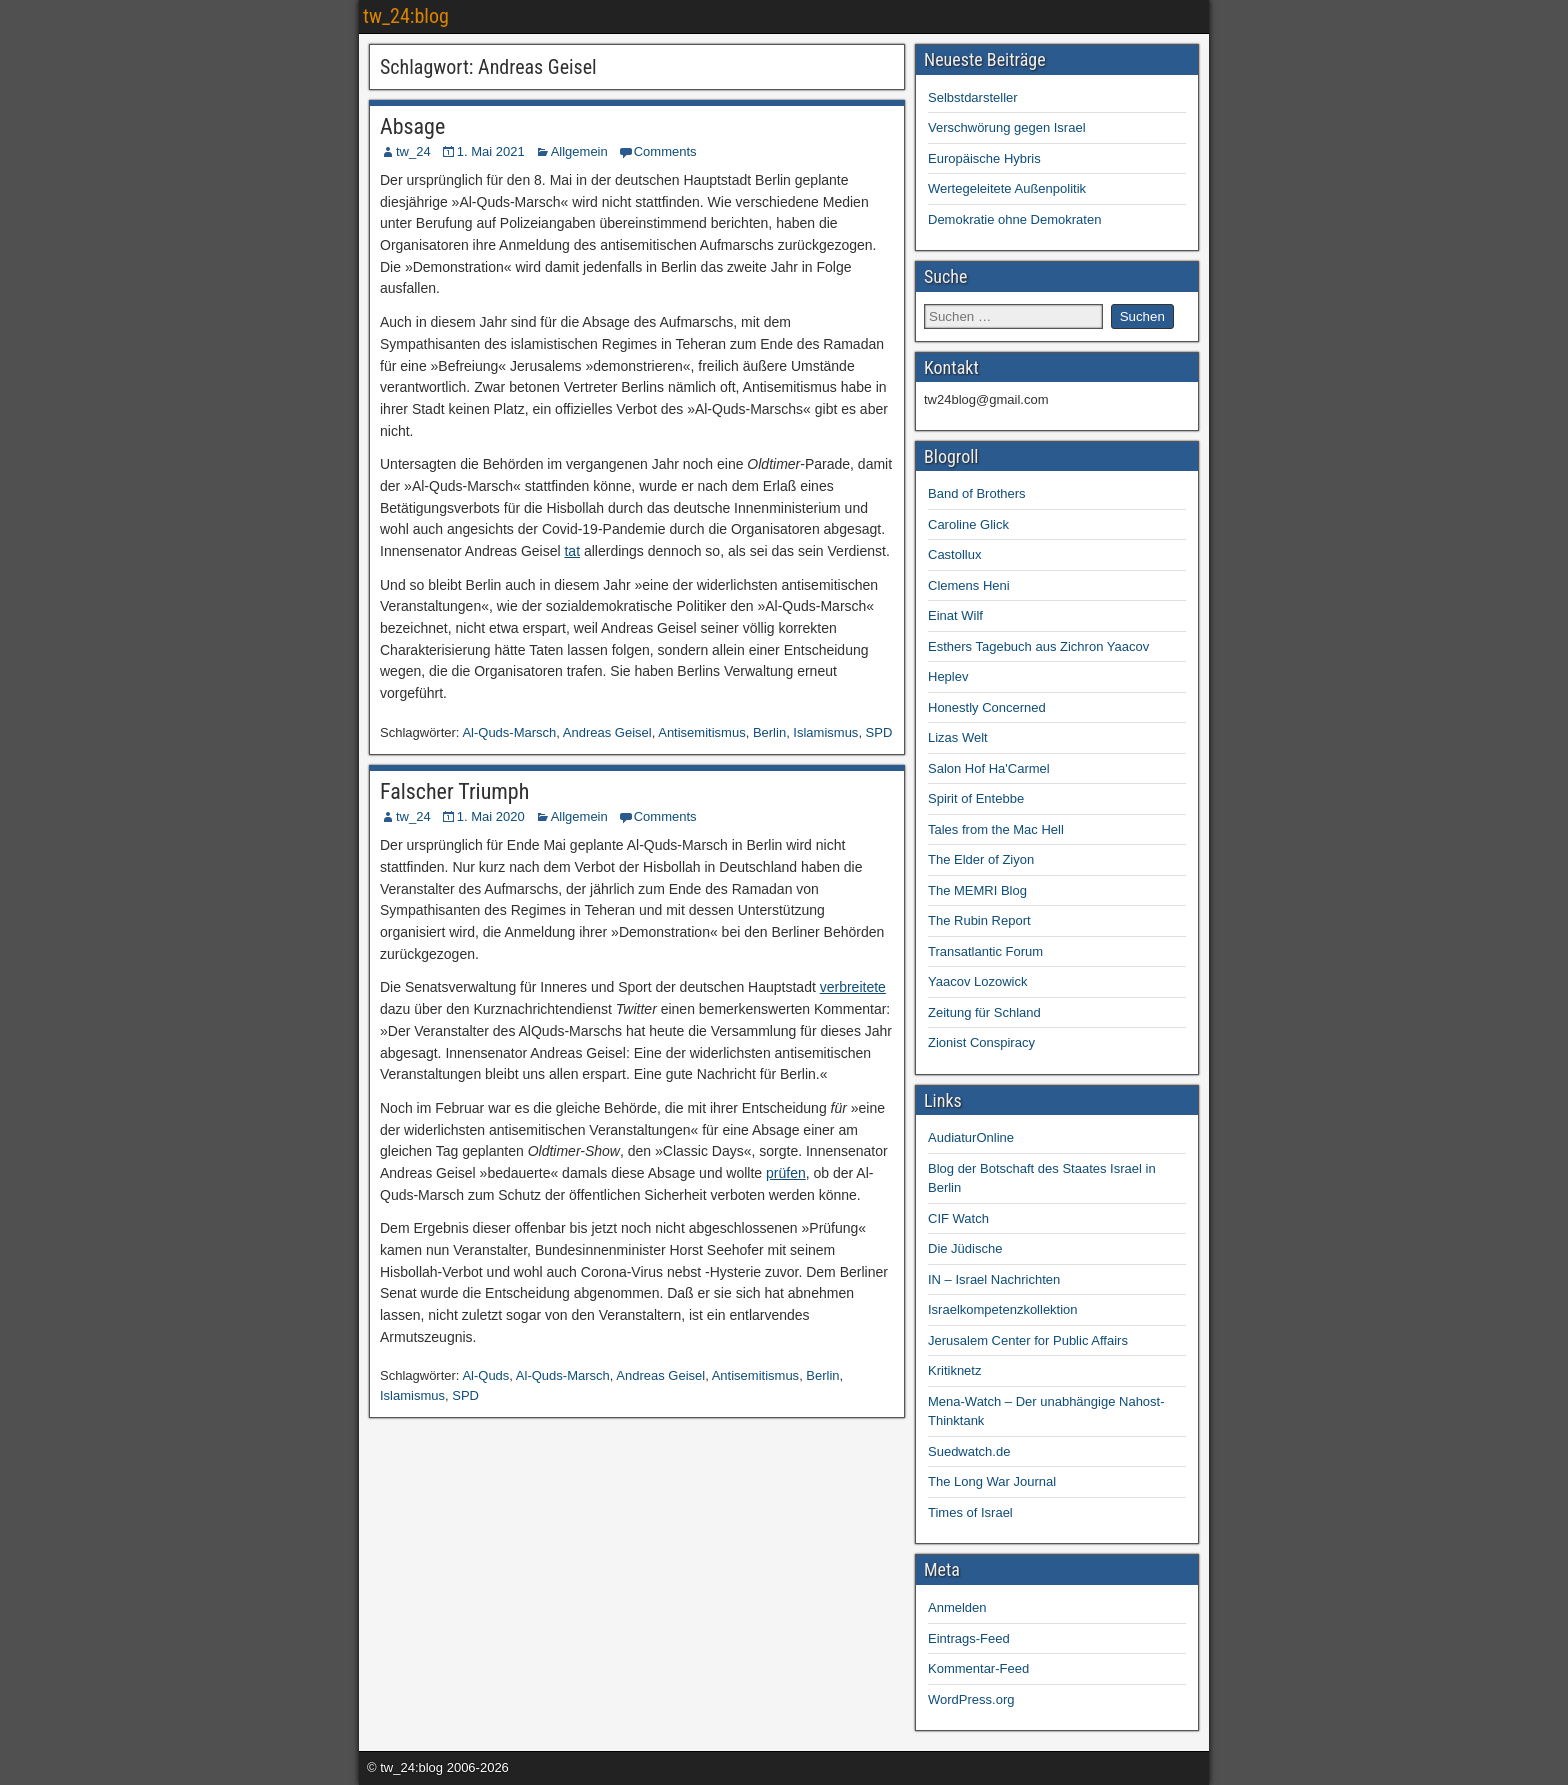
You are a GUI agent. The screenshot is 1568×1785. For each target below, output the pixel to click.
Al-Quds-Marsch (509, 732)
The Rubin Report (979, 920)
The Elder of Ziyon (981, 859)
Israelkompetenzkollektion (1003, 1309)
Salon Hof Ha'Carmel (989, 768)
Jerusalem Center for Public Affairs (1028, 1340)
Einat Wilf (955, 615)
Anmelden (957, 1607)
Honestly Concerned (987, 707)
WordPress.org (971, 1699)
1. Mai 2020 (491, 816)
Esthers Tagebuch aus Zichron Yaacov (1038, 646)
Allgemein (579, 151)
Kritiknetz (954, 1370)
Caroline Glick (968, 524)
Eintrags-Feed (969, 1638)
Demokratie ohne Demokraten (1014, 219)
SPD (879, 732)
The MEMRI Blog (977, 890)
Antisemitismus (701, 732)
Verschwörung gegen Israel (1007, 127)
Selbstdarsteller (973, 97)
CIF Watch (958, 1218)
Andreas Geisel (607, 732)
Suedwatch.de (969, 1451)
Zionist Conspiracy (981, 1042)
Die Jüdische (965, 1248)
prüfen (786, 1173)
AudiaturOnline (971, 1137)
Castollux (954, 554)
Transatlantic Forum (985, 951)
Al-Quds (485, 1375)
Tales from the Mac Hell (996, 829)
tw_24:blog (406, 16)
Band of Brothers (977, 493)
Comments (665, 151)
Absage (412, 126)
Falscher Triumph (454, 791)
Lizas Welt (958, 737)
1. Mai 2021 (491, 151)
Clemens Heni (969, 585)
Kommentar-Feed (978, 1668)
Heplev (948, 676)
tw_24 (413, 151)
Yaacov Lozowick (977, 981)
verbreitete (853, 987)
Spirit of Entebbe (976, 798)
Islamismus (825, 732)
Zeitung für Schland (984, 1012)
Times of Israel (970, 1512)
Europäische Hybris (984, 158)
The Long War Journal (992, 1481)
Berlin (769, 732)
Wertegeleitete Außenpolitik (1007, 188)
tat (572, 551)
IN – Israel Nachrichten (994, 1279)
